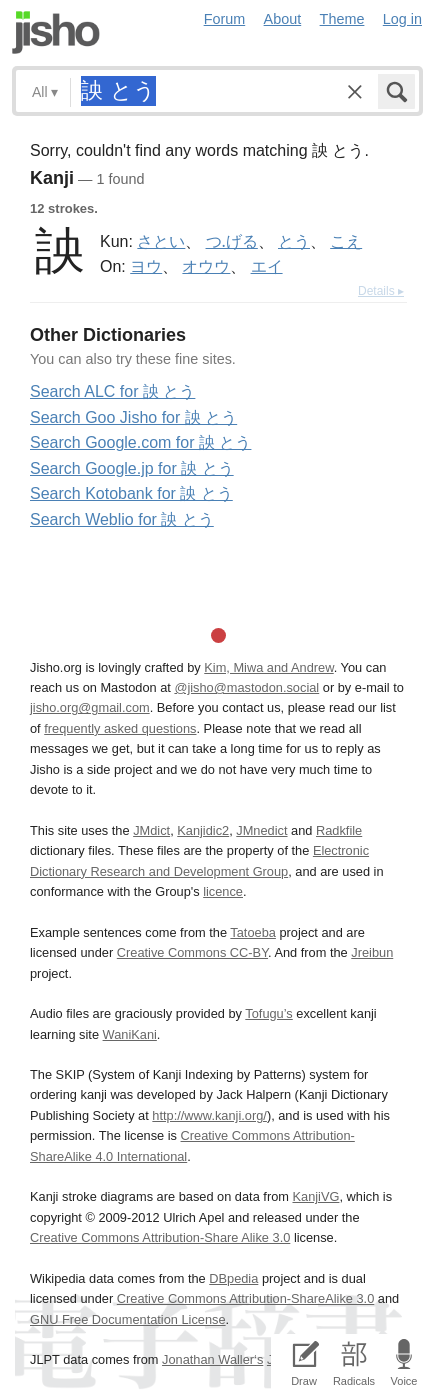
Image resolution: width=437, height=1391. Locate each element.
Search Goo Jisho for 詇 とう (133, 417)
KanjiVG (315, 1196)
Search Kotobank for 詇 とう (131, 493)
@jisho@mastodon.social (246, 687)
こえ (346, 241)
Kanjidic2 (203, 830)
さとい (161, 241)
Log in (402, 19)
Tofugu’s (268, 1013)
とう (294, 241)
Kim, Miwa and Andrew (268, 667)
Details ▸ (381, 291)
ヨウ (146, 266)
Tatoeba (253, 932)
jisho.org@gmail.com (90, 707)
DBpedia (233, 1278)
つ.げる (232, 241)
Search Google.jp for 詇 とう (132, 468)
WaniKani (130, 1034)
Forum (225, 19)
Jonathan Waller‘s (212, 1359)
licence (223, 891)
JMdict (151, 830)
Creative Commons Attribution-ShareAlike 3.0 (245, 1298)
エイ (267, 266)
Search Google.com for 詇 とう (140, 442)
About (283, 19)
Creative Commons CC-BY (192, 952)
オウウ (206, 266)
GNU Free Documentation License (128, 1319)
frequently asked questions (120, 728)
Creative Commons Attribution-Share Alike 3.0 (160, 1237)
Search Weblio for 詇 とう (122, 519)
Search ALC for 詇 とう (112, 391)
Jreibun (372, 952)
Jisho (56, 32)
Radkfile (339, 830)
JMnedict (261, 830)
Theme (342, 19)
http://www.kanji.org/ (209, 1115)
